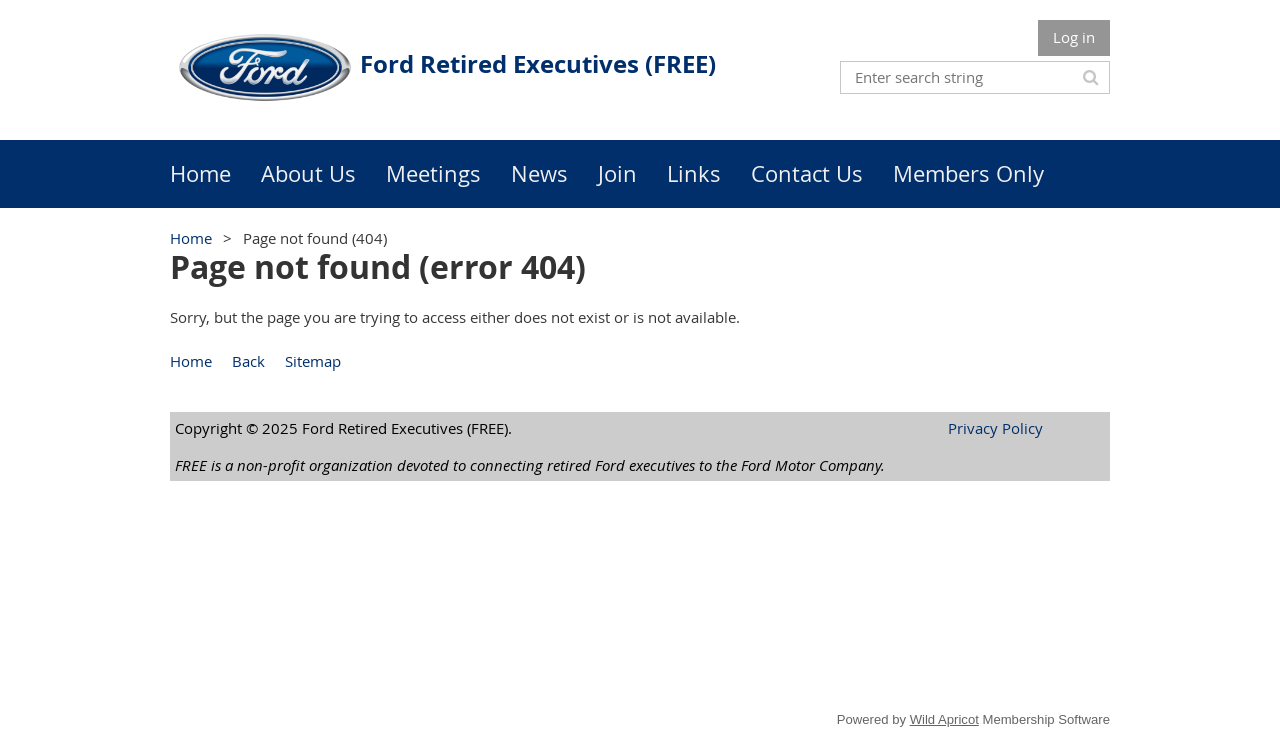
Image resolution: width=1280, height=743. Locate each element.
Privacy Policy (995, 428)
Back (248, 361)
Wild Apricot (944, 719)
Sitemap (313, 361)
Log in (1074, 37)
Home (191, 238)
